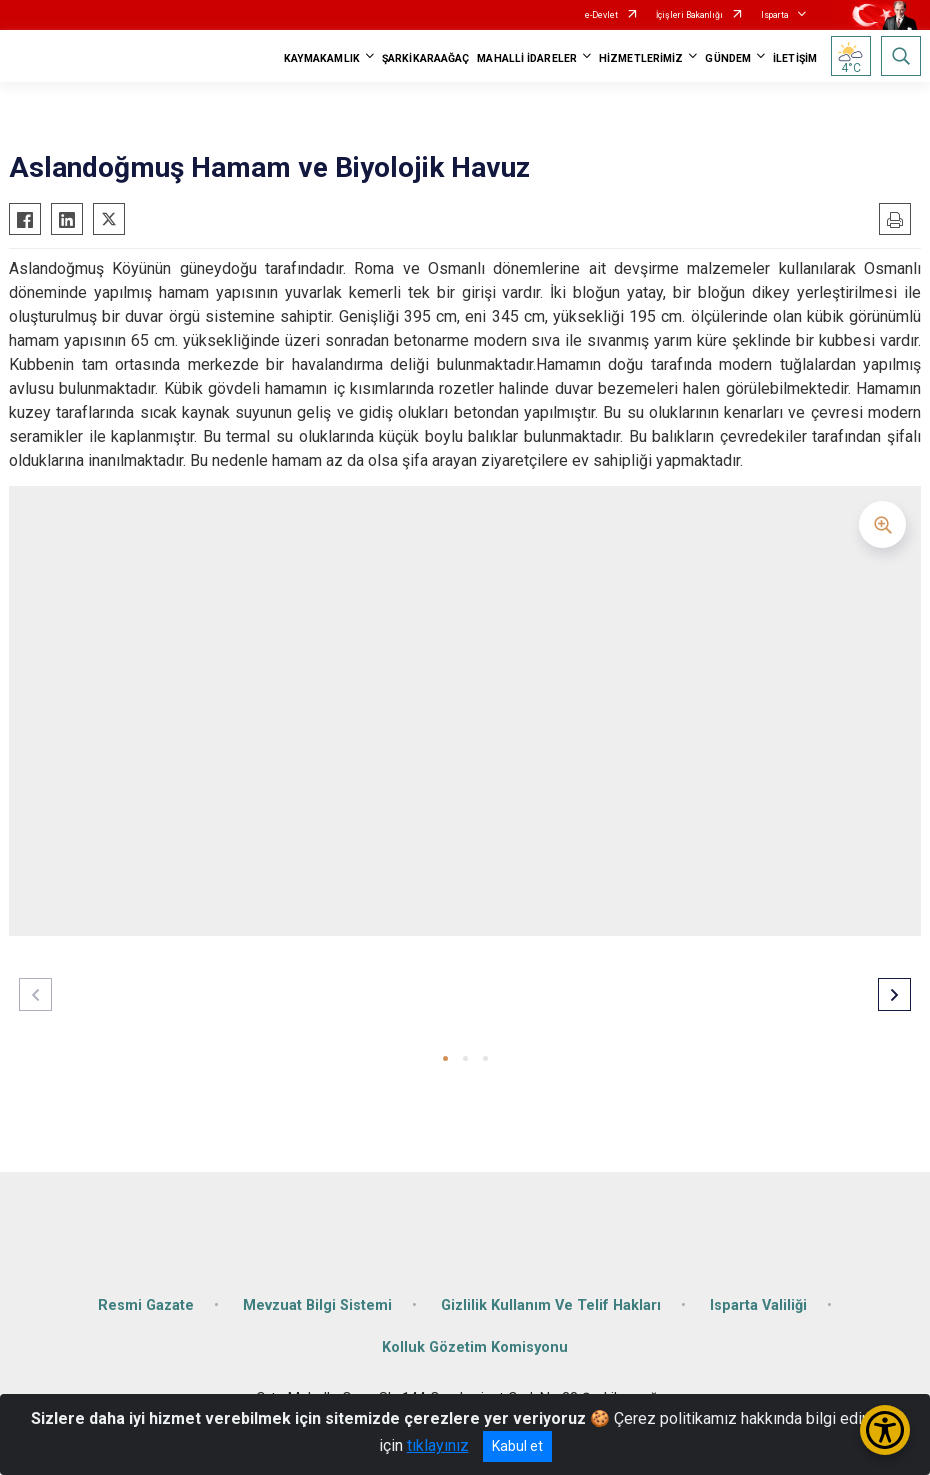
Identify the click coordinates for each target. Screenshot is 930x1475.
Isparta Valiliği (758, 1305)
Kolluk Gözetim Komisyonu (475, 1347)
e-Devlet (601, 15)
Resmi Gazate (146, 1305)
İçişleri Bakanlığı (689, 15)
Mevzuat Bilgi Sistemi (317, 1305)
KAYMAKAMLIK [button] (322, 58)
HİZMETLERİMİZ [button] (641, 58)
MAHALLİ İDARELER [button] (527, 58)
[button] (445, 1058)
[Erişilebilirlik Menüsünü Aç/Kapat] (885, 1430)
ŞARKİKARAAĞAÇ (425, 58)
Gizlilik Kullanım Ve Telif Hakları (551, 1305)
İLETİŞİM (795, 58)
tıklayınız (438, 1445)
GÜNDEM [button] (728, 58)
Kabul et (517, 1446)
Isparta (775, 15)
